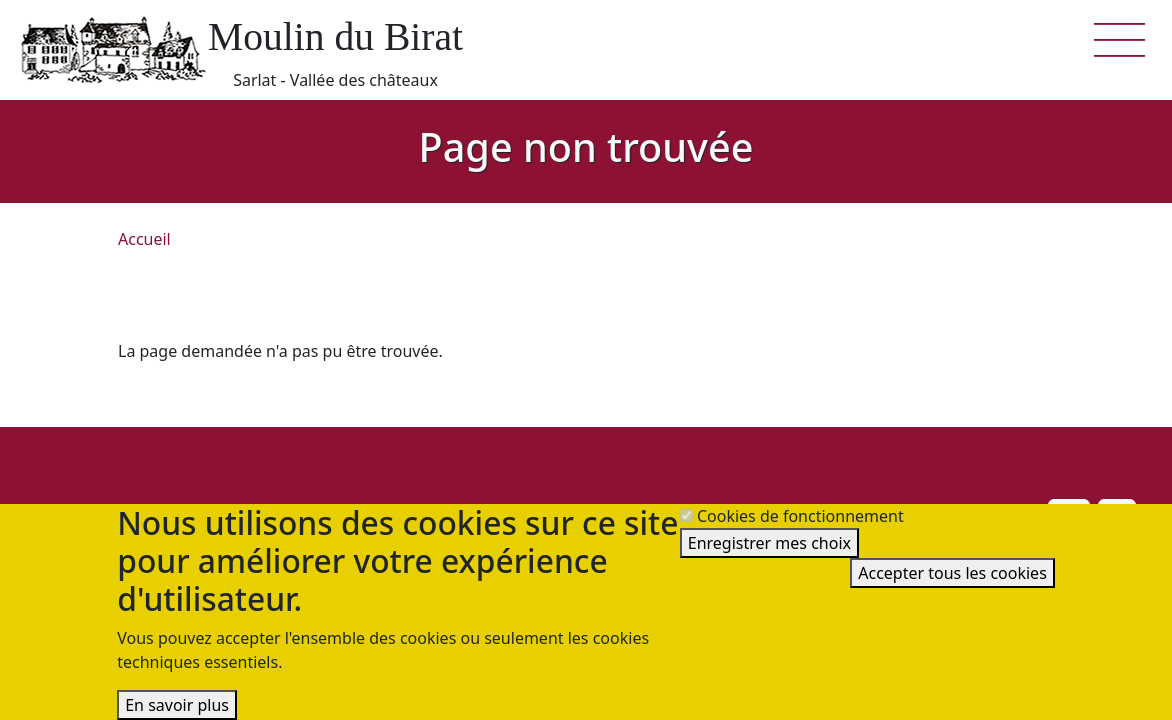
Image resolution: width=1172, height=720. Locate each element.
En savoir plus (177, 705)
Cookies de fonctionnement (800, 516)
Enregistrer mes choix (769, 543)
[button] (1120, 38)
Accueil (144, 239)
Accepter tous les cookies (952, 573)
